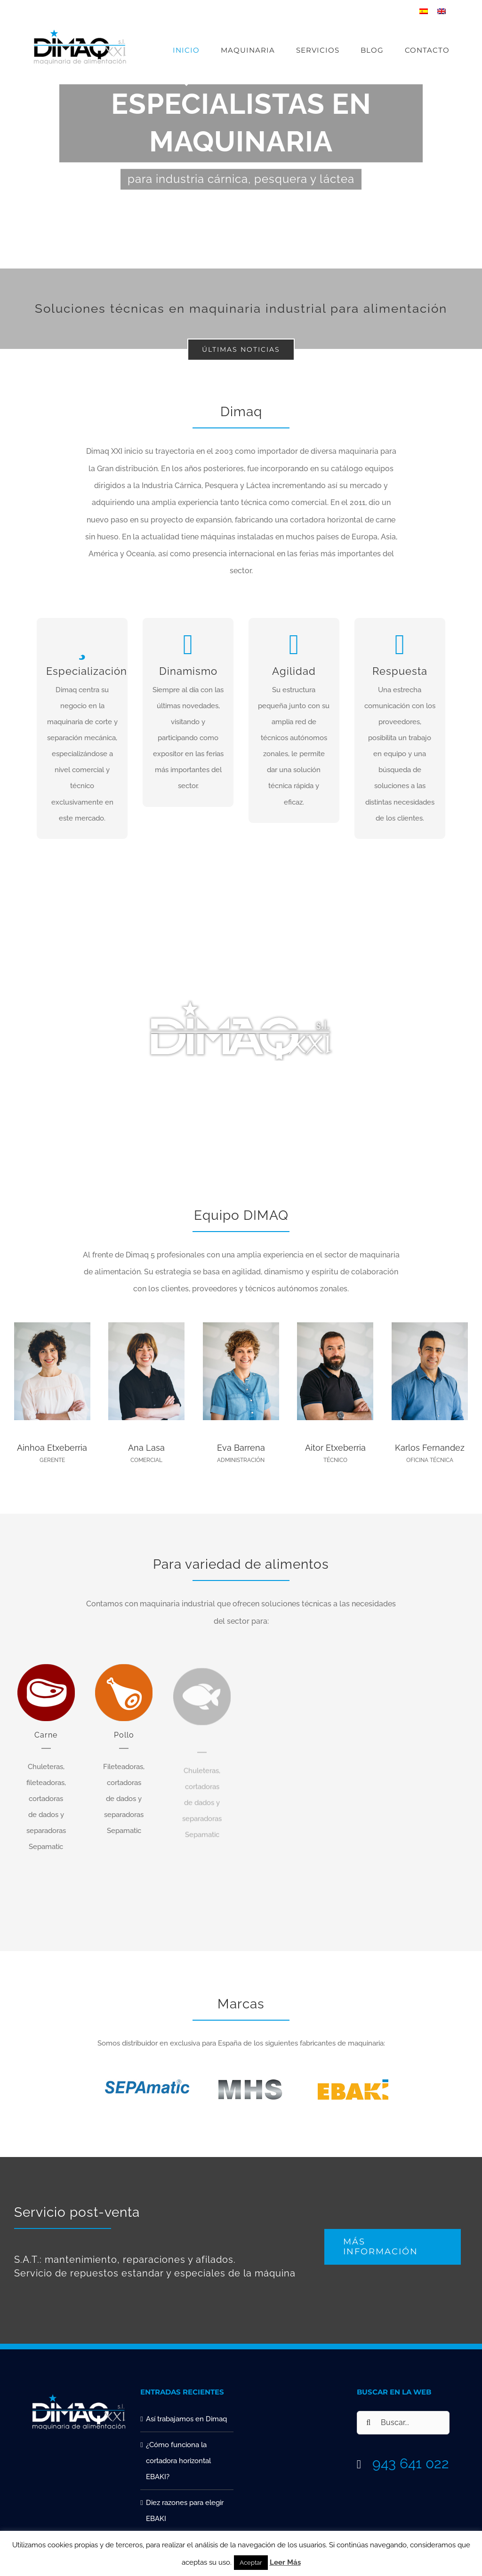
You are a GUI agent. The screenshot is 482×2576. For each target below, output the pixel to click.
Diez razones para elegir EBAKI (185, 2510)
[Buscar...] (403, 2422)
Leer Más (285, 2562)
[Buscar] (368, 2422)
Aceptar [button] (251, 2562)
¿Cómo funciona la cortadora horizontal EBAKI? (178, 2461)
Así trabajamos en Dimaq (186, 2419)
